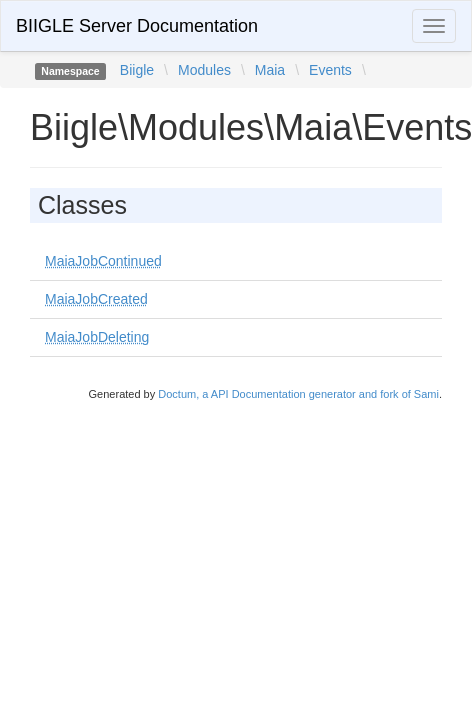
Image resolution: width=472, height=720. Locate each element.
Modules (204, 70)
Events (330, 70)
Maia (270, 70)
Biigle (137, 70)
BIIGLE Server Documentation (137, 26)
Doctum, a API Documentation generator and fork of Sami (298, 394)
